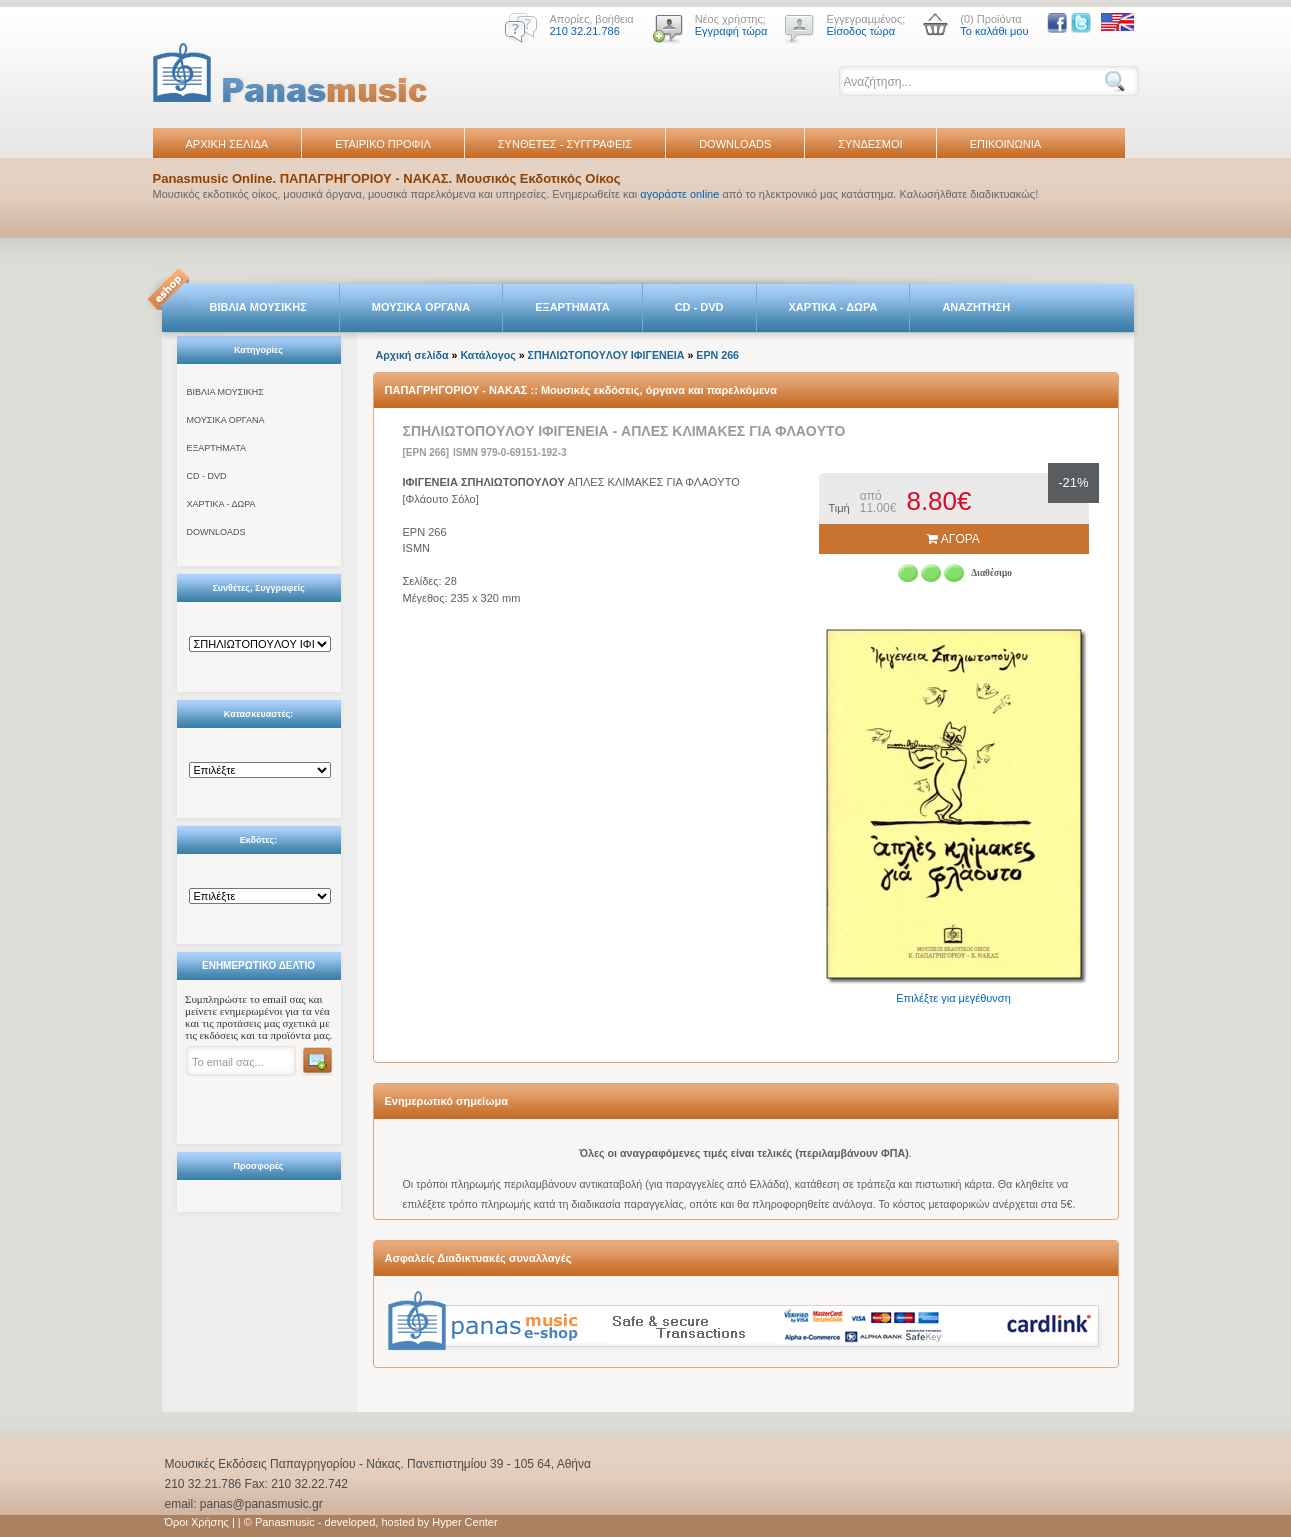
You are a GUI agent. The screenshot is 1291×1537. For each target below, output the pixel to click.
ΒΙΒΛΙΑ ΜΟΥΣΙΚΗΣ (258, 307)
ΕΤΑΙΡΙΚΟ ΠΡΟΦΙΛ (383, 144)
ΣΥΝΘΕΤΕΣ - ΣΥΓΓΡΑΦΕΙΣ (565, 144)
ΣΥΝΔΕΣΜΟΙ (870, 144)
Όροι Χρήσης (197, 1522)
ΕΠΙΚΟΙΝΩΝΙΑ (1005, 144)
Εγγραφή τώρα (731, 31)
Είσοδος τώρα (860, 31)
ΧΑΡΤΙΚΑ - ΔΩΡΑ (833, 307)
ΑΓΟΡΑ (953, 539)
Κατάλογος (487, 355)
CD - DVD (699, 307)
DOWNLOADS (735, 144)
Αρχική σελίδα (412, 355)
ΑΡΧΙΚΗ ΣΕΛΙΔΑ (227, 144)
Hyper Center (464, 1522)
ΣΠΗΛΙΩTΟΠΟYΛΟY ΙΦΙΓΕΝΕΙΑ (606, 355)
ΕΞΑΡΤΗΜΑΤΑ (572, 307)
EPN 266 (717, 355)
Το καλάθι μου (994, 31)
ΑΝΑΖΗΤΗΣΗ (976, 307)
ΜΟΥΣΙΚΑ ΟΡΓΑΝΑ (421, 307)
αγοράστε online (679, 194)
